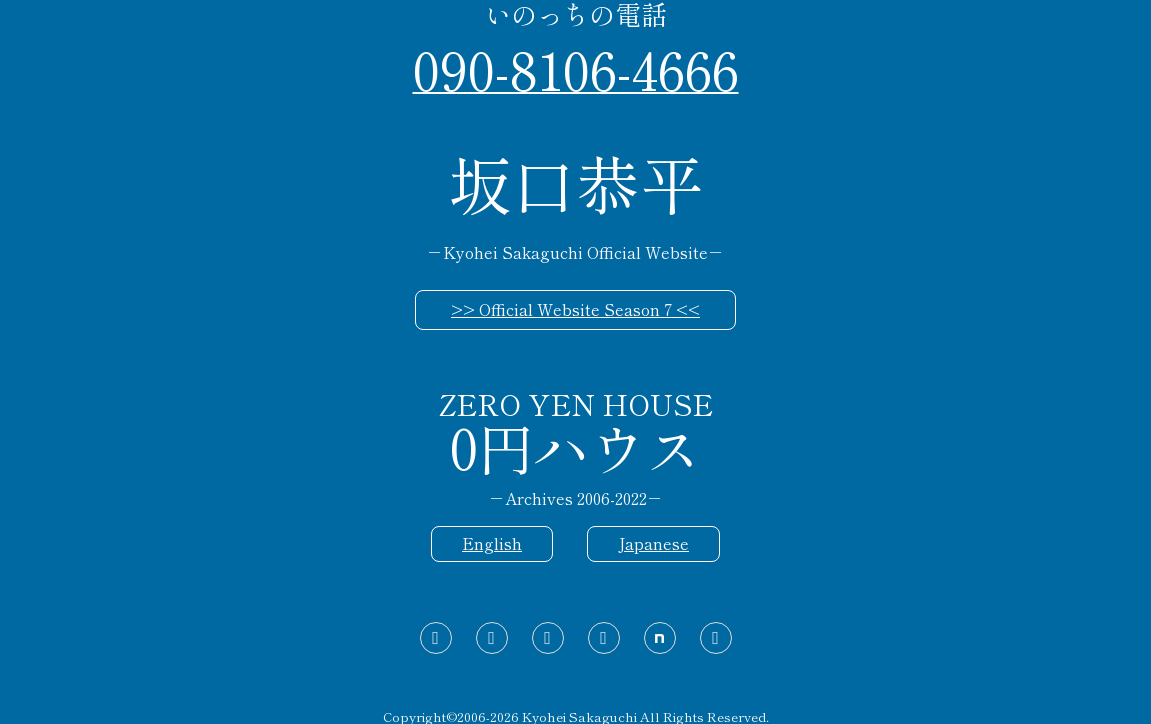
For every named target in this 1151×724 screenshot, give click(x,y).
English (492, 543)
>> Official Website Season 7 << (575, 309)
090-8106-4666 (576, 68)
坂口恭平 (576, 182)
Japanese (653, 543)
